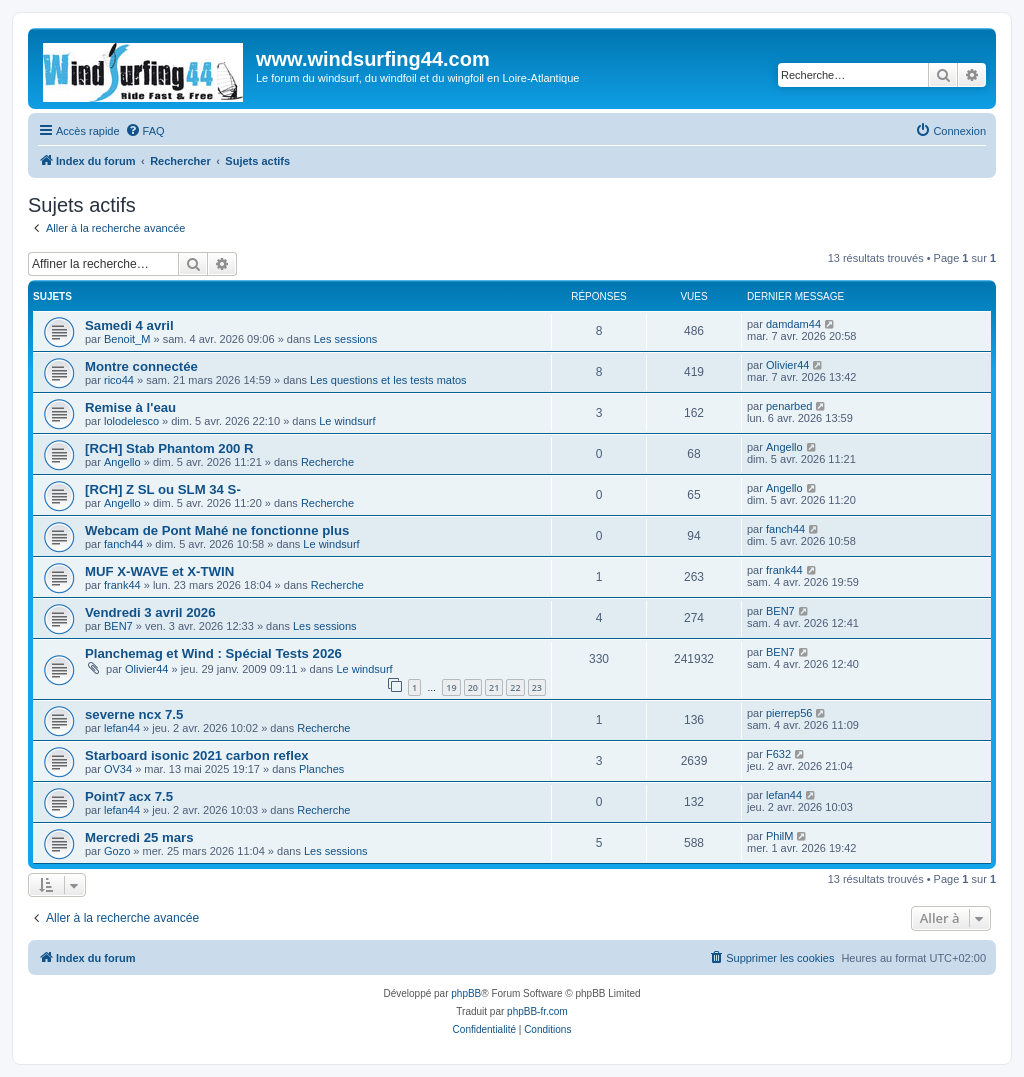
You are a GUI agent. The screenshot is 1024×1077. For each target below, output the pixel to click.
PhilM (780, 836)
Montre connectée (141, 366)
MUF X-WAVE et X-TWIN (159, 571)
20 (473, 687)
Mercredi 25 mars (139, 837)
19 (451, 687)
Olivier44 (787, 365)
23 (537, 687)
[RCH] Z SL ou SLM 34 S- (163, 489)
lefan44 (122, 728)
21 (494, 687)
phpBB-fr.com (537, 1011)
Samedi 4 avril (129, 325)
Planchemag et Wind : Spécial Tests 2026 (213, 653)
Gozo (117, 851)
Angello (122, 462)
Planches (321, 769)
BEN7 (118, 626)
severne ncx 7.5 (134, 714)
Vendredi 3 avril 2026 (150, 612)
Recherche (327, 462)
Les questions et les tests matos (388, 380)
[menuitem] (145, 131)
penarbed (789, 406)
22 (515, 687)
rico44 (119, 380)
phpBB (466, 993)
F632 (778, 754)
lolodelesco (131, 421)
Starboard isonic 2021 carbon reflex (197, 755)
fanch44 (123, 544)
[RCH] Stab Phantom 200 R (169, 448)
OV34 (118, 769)
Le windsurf (347, 421)
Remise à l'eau (130, 407)
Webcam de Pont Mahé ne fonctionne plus (217, 530)
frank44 (122, 585)
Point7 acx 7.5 (129, 796)
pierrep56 (789, 713)
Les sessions (346, 339)
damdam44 (793, 324)
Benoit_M (127, 339)
